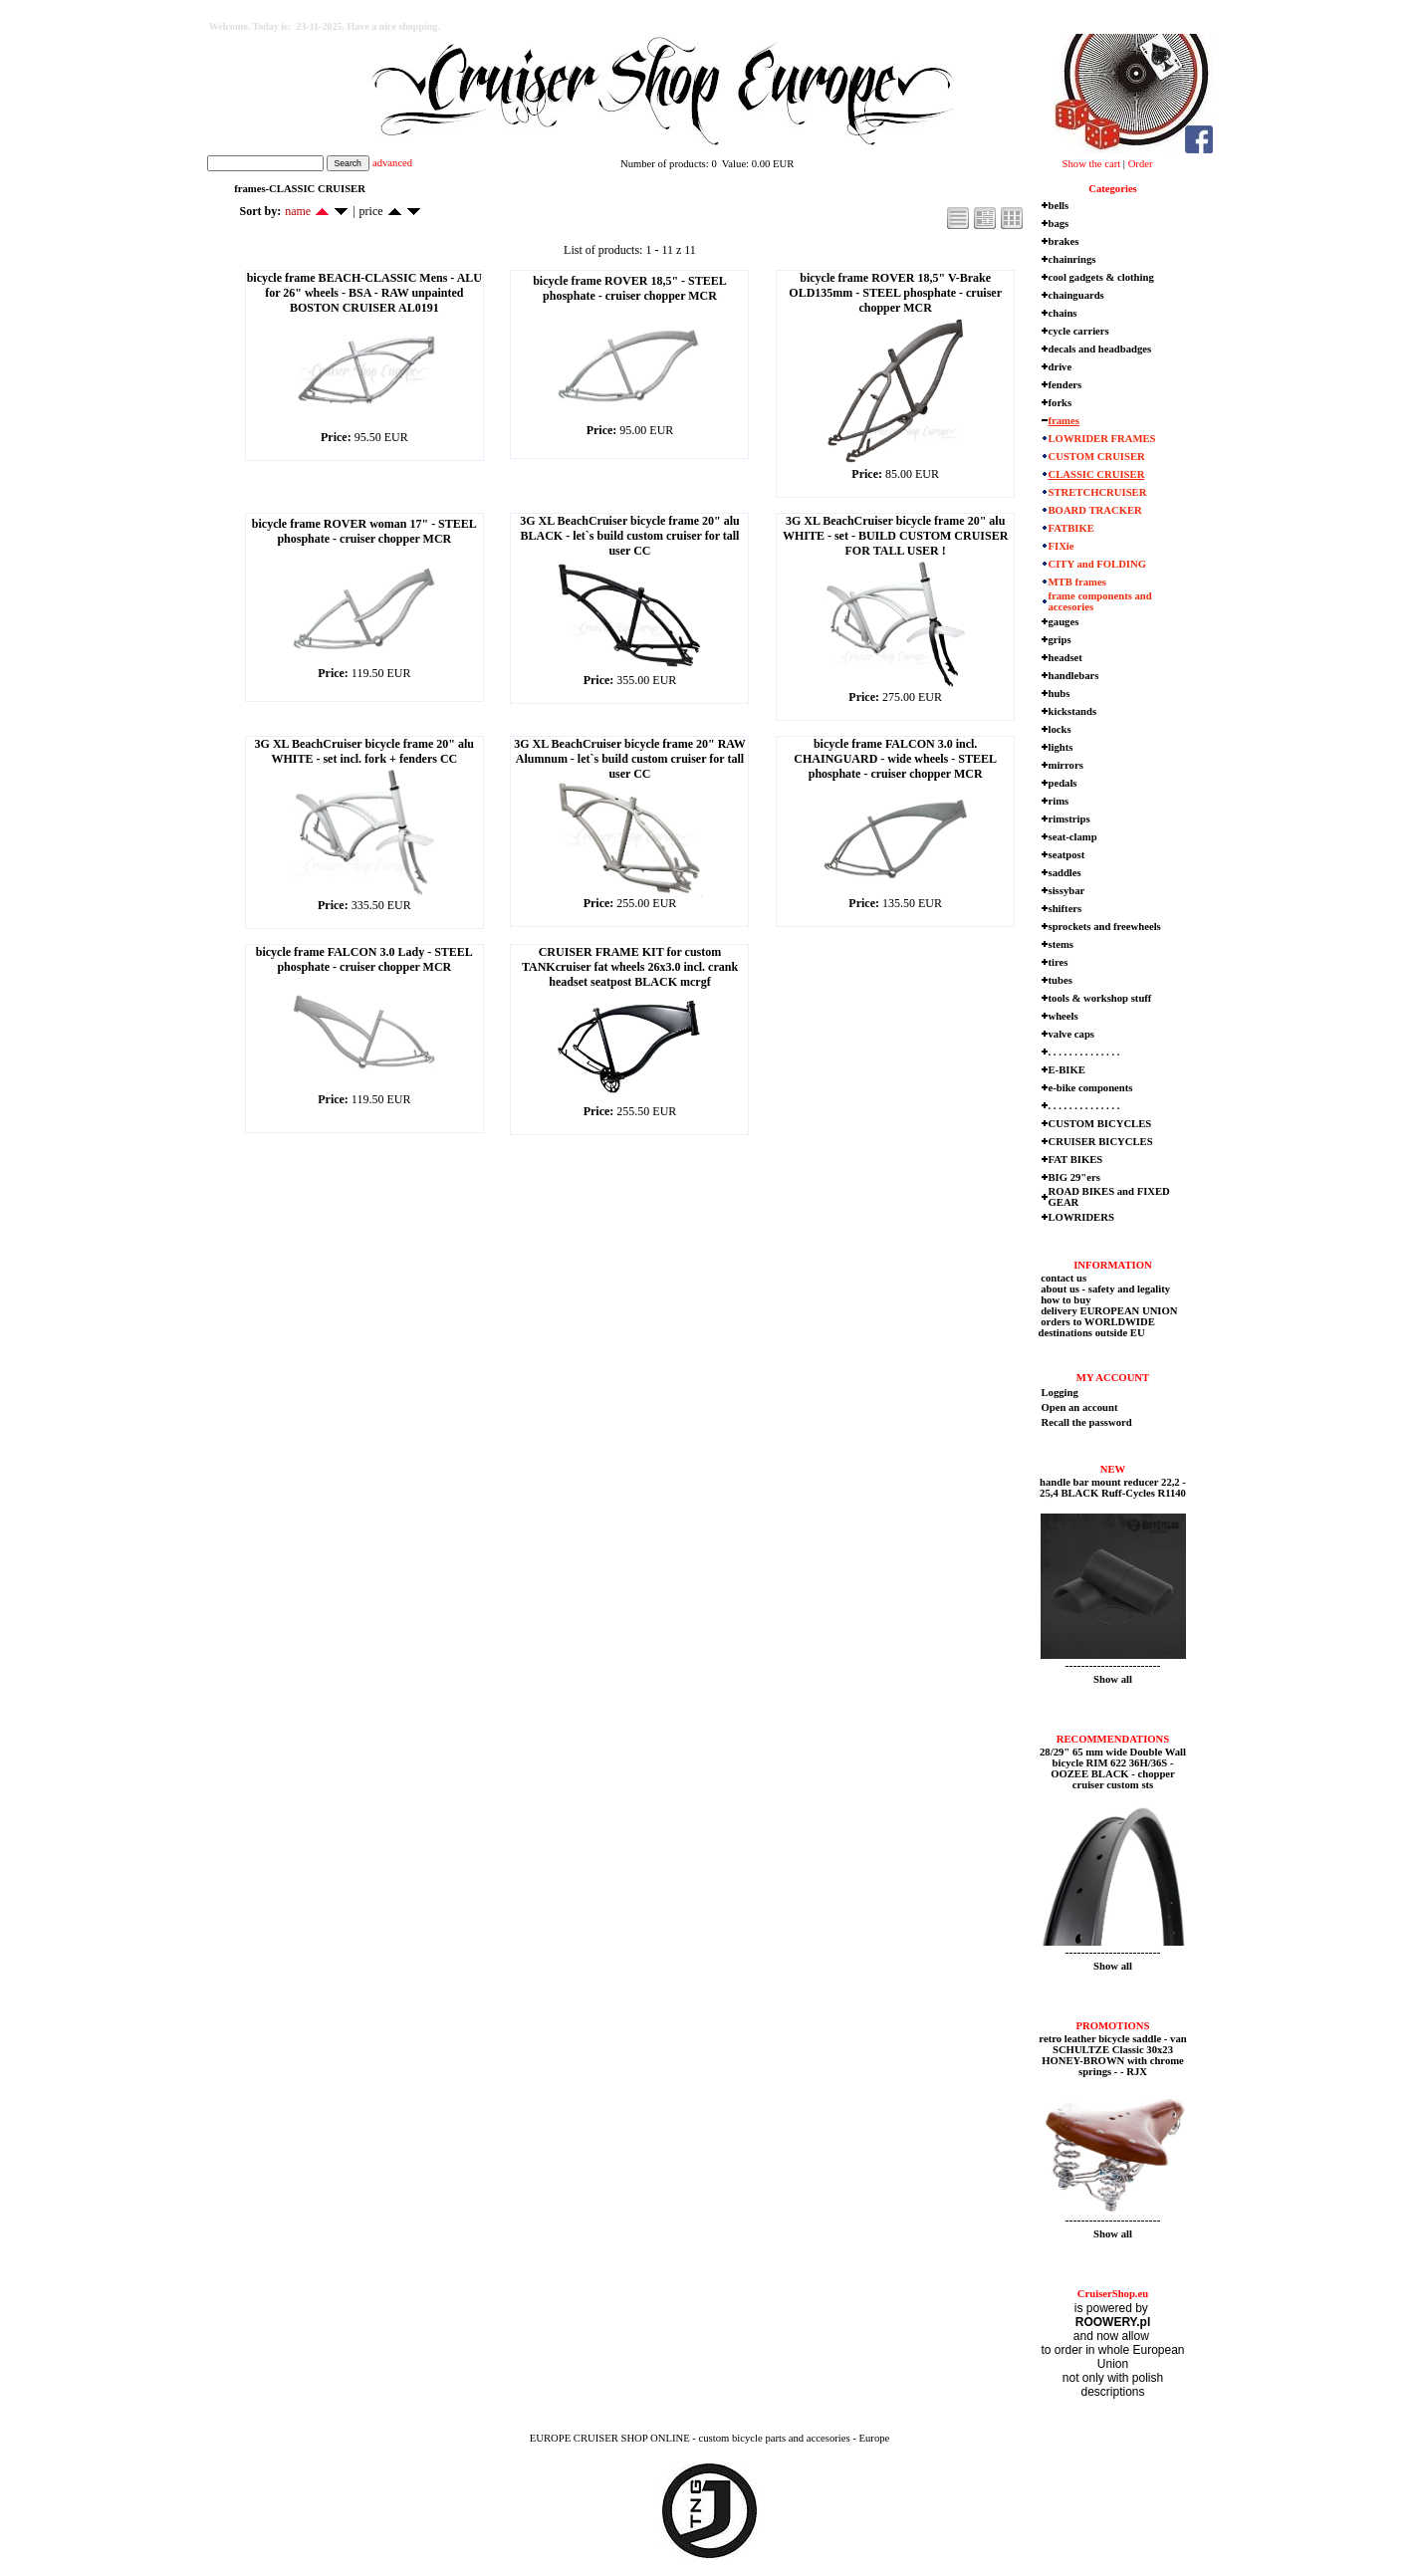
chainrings (1072, 259)
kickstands (1073, 711)
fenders (1065, 384)
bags (1059, 223)
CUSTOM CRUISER (1097, 456)
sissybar (1067, 890)
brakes (1064, 241)
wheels (1063, 1016)
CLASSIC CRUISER (1097, 474)
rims (1059, 801)
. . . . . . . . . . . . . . (1084, 1052)
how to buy (1065, 1299)
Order (1140, 163)
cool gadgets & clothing (1101, 277)
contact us (1063, 1278)
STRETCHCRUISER (1098, 492)
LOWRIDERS (1081, 1217)
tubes (1060, 980)
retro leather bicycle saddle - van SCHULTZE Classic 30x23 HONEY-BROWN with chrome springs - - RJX (1112, 2055)
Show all (1112, 1679)
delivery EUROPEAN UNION (1108, 1310)
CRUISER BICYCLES (1101, 1141)
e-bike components (1091, 1087)
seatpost (1067, 854)
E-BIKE (1067, 1069)
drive (1060, 366)
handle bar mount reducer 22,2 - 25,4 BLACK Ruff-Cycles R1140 (1113, 1488)
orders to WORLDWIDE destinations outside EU (1097, 1327)
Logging (1060, 1392)
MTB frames (1077, 582)
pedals (1063, 783)
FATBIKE (1071, 528)
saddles (1065, 872)
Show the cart (1092, 163)
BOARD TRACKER (1095, 510)
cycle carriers (1079, 331)
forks (1060, 402)
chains (1063, 313)
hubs (1059, 693)
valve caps (1071, 1034)
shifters (1065, 908)
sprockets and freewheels (1105, 926)
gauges (1064, 621)
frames (1064, 420)
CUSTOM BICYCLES (1100, 1123)
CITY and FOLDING (1098, 564)
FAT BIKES (1076, 1159)
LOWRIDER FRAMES (1102, 438)
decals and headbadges (1100, 349)
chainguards (1076, 295)
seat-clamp (1073, 836)
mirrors (1066, 765)
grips (1060, 639)
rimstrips (1069, 819)
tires (1058, 962)
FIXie (1061, 546)
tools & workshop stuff (1100, 998)
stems (1061, 944)
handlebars (1074, 675)
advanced (392, 162)
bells (1059, 205)
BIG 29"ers (1074, 1177)
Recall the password (1087, 1422)
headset (1065, 657)
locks (1060, 729)
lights (1061, 747)
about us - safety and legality (1105, 1289)
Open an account (1080, 1407)
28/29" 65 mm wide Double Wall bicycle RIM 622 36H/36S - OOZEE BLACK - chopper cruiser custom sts (1113, 1768)
